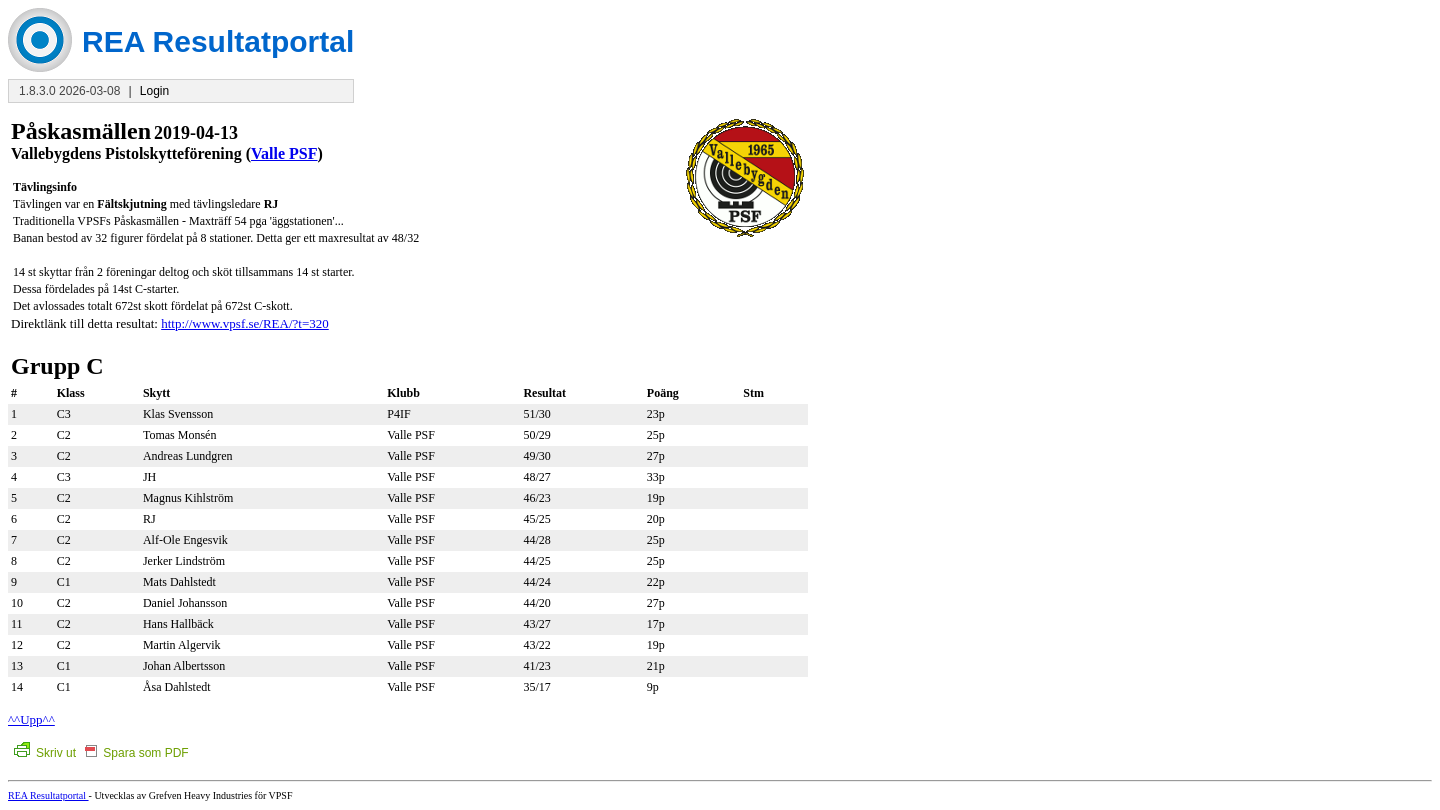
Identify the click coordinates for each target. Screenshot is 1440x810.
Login (154, 91)
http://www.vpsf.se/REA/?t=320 (245, 323)
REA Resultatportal (48, 795)
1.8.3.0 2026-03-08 (69, 91)
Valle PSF (284, 153)
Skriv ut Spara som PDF (101, 753)
